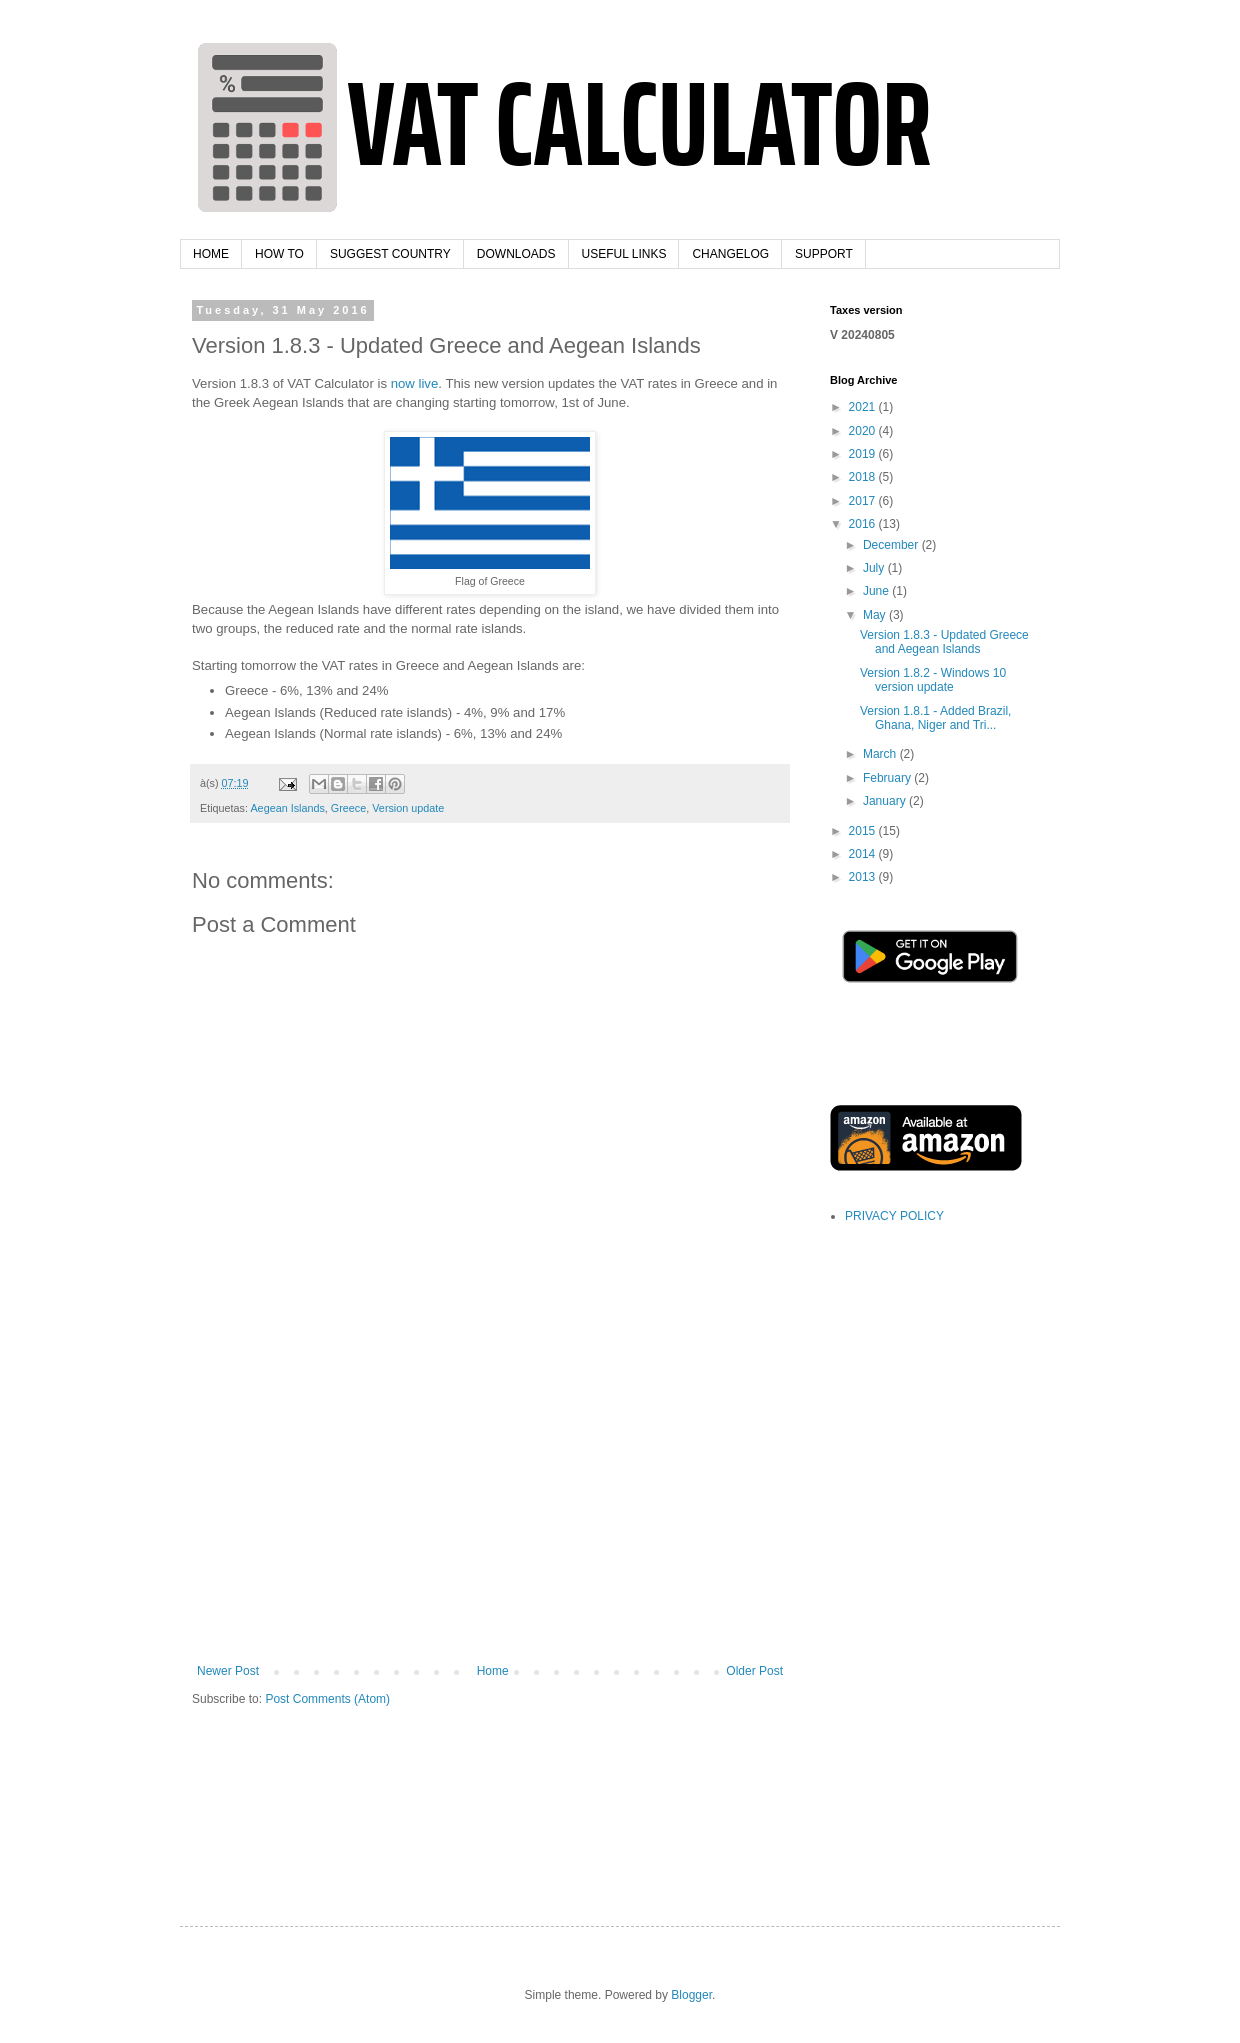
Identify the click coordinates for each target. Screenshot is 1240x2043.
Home (493, 1671)
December (892, 545)
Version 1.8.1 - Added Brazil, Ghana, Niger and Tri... (935, 718)
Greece (348, 808)
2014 (864, 854)
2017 (864, 501)
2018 (864, 477)
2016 (864, 524)
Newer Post (228, 1671)
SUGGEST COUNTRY (390, 254)
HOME (211, 254)
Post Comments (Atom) (327, 1699)
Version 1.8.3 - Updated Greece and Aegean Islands (944, 642)
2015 (864, 831)
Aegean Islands (287, 808)
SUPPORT (824, 254)
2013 (864, 877)
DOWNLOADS (516, 254)
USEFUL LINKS (624, 254)
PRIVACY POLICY (894, 1216)
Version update (408, 808)
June (877, 591)
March (881, 754)
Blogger (691, 1995)
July (875, 568)
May (876, 615)
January (886, 801)
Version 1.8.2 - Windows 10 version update (933, 680)
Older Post (754, 1671)
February (888, 778)
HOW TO (279, 254)
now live (415, 383)
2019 (864, 454)
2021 (864, 407)
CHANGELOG (730, 254)
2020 (864, 431)
